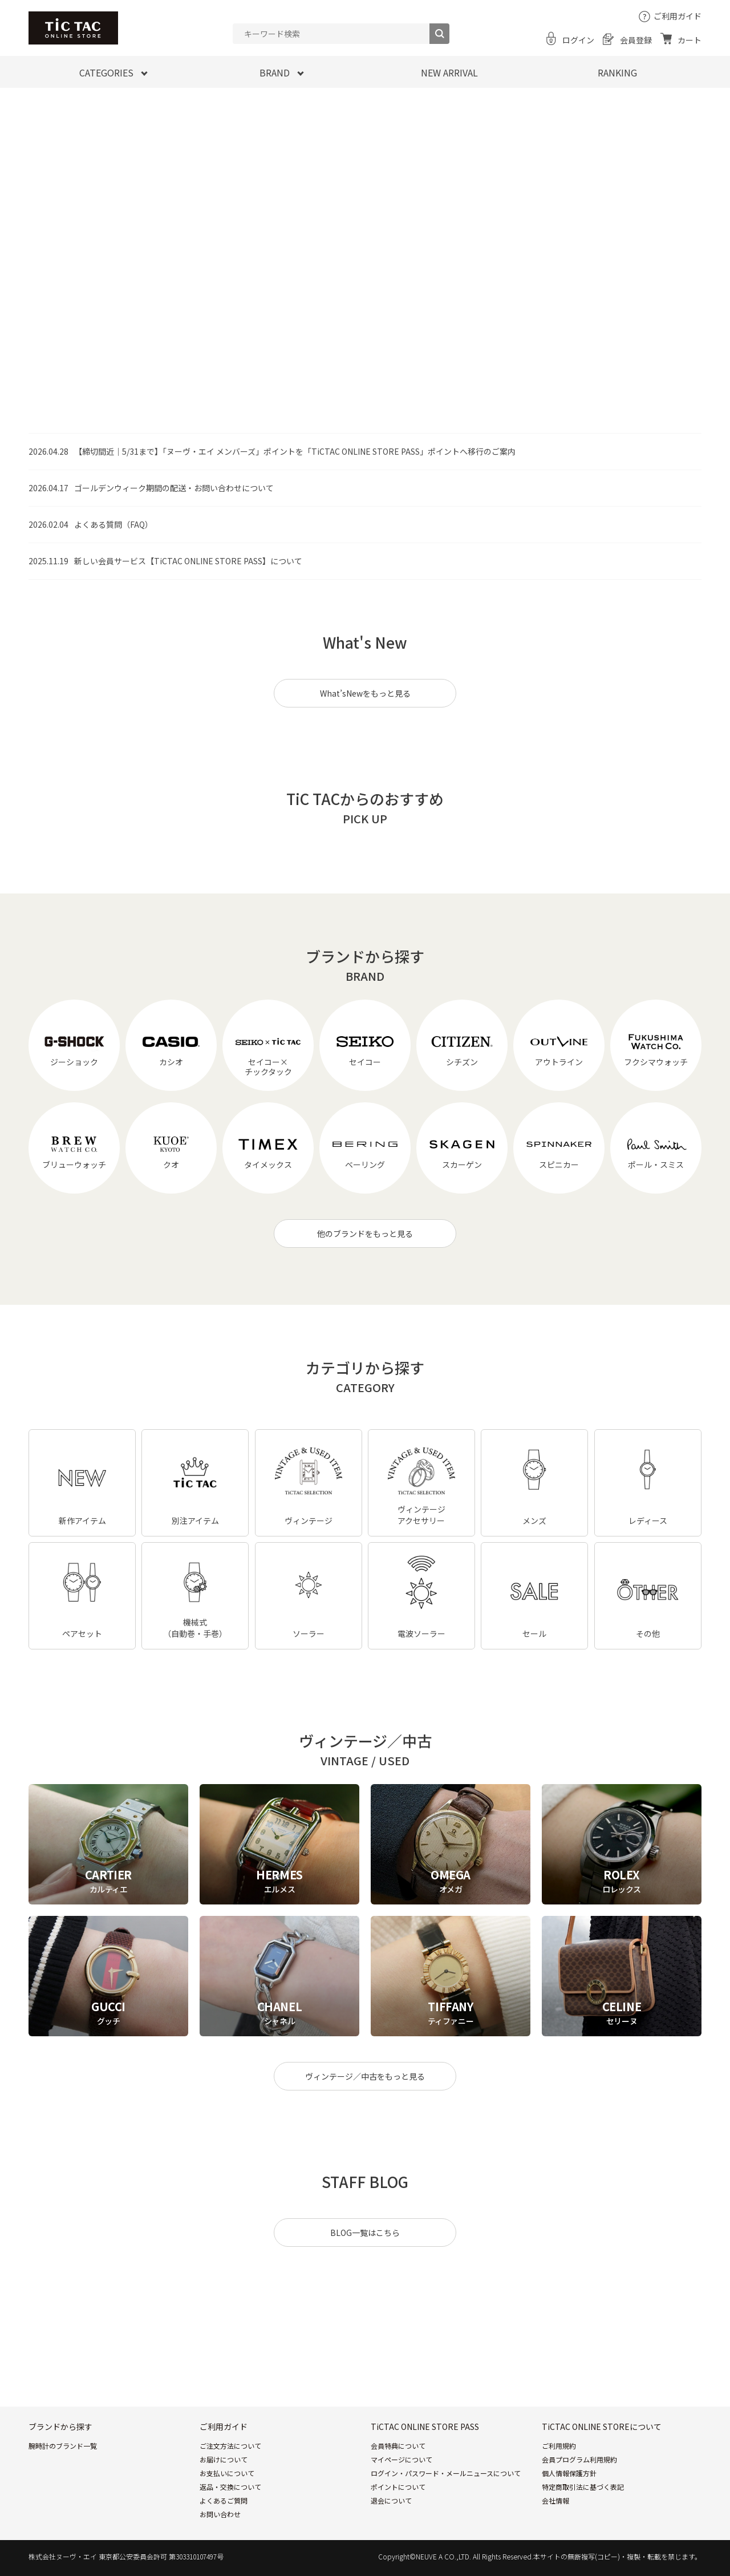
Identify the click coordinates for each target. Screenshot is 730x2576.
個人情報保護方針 (569, 2473)
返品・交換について (230, 2487)
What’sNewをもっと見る (365, 693)
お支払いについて (227, 2473)
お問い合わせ (220, 2514)
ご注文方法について (230, 2445)
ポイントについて (398, 2487)
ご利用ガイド (677, 16)
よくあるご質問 (224, 2500)
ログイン (578, 40)
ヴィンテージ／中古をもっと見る (365, 2076)
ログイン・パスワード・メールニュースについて (446, 2473)
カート (689, 40)
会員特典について (398, 2445)
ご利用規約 (559, 2445)
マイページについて (401, 2459)
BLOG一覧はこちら (365, 2232)
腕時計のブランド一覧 (63, 2445)
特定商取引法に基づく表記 (583, 2487)
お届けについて (224, 2459)
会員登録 (636, 40)
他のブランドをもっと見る (365, 1233)
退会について (391, 2500)
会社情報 (555, 2500)
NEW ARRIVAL (449, 72)
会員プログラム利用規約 (579, 2459)
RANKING (617, 72)
